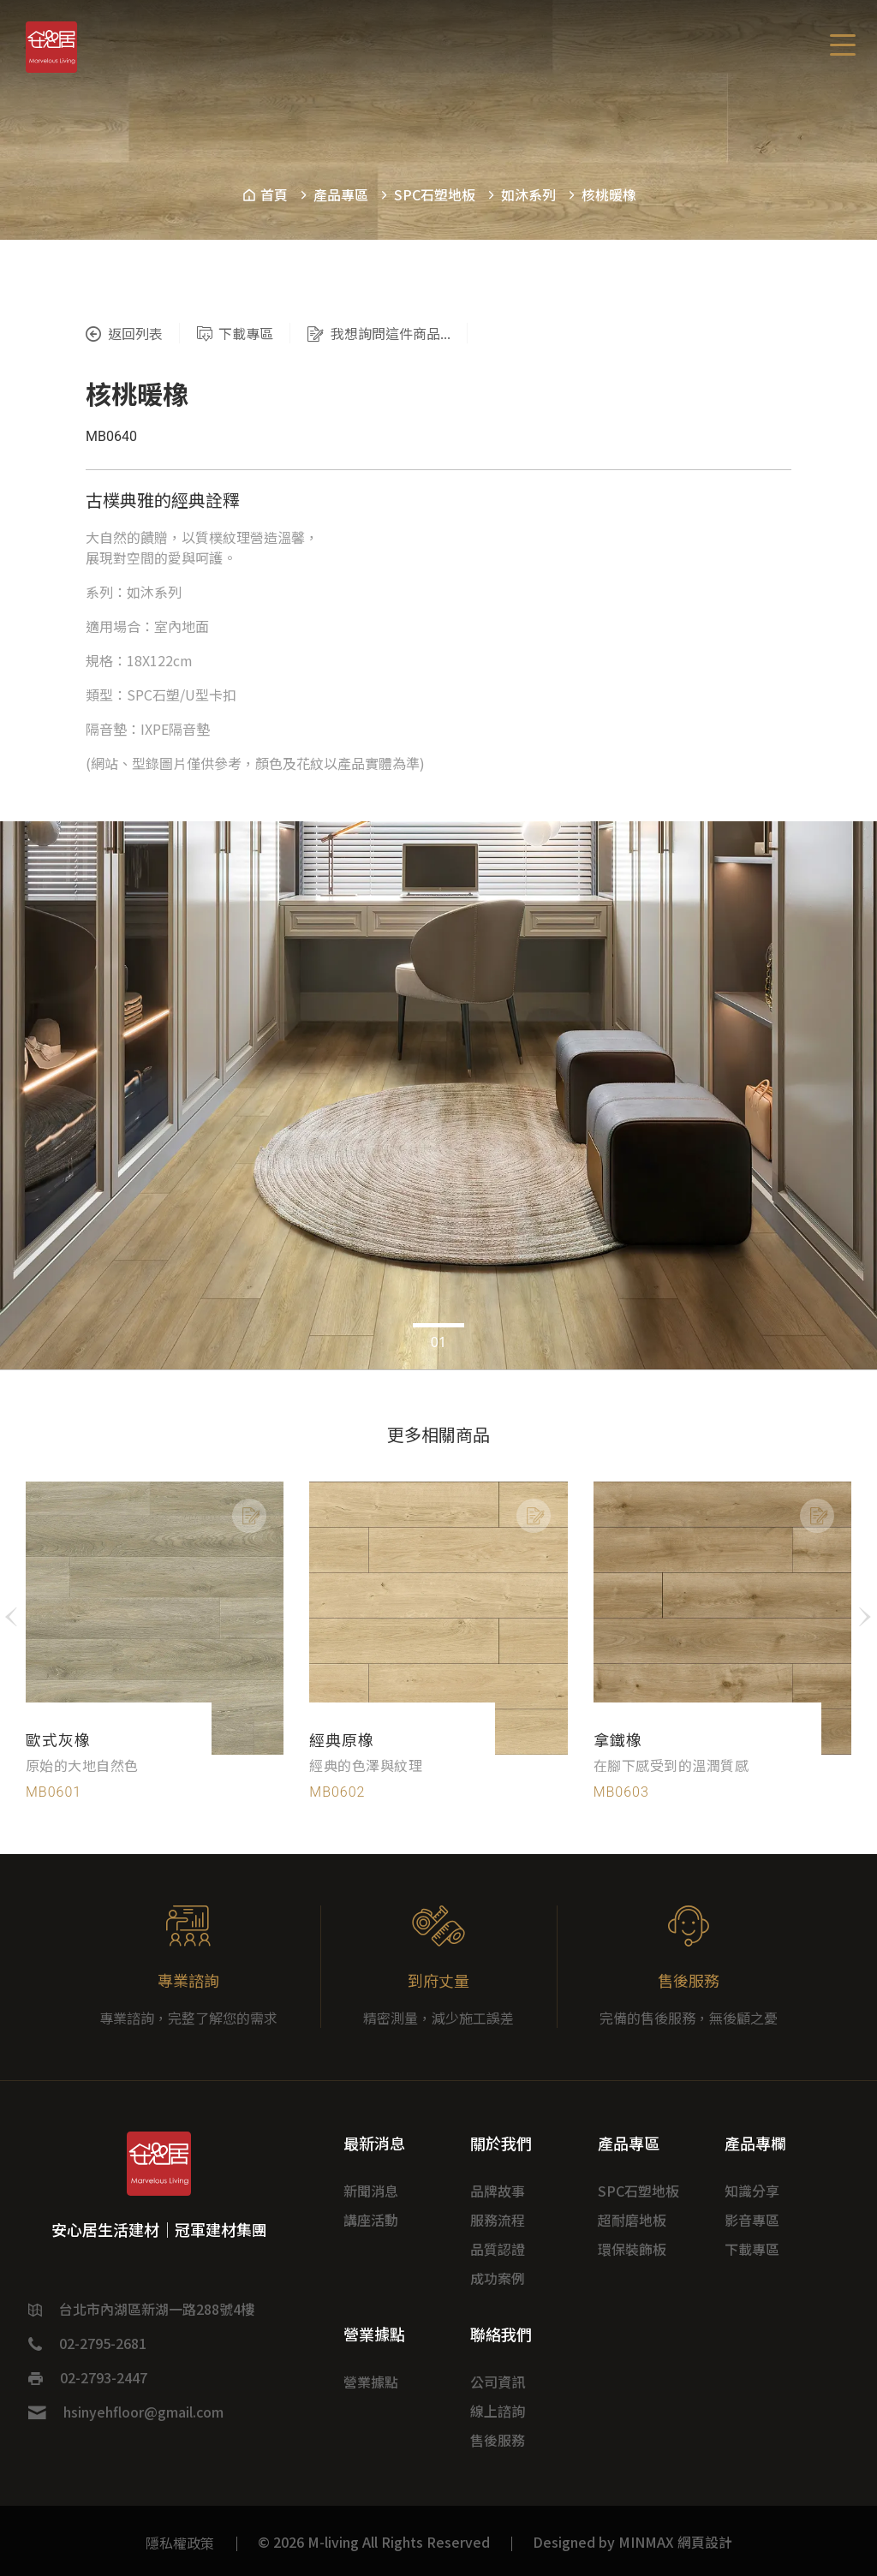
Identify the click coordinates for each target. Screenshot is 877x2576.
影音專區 (752, 2219)
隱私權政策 (180, 2542)
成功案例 (497, 2278)
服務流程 (497, 2219)
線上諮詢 (497, 2410)
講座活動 (370, 2219)
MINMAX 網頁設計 (675, 2541)
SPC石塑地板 (434, 194)
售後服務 (497, 2440)
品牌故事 (497, 2190)
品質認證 (497, 2249)
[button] (417, 1325)
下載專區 (752, 2249)
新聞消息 (370, 2190)
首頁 (265, 194)
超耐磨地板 (632, 2219)
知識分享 (752, 2190)
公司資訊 (497, 2381)
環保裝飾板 (632, 2249)
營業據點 (370, 2381)
